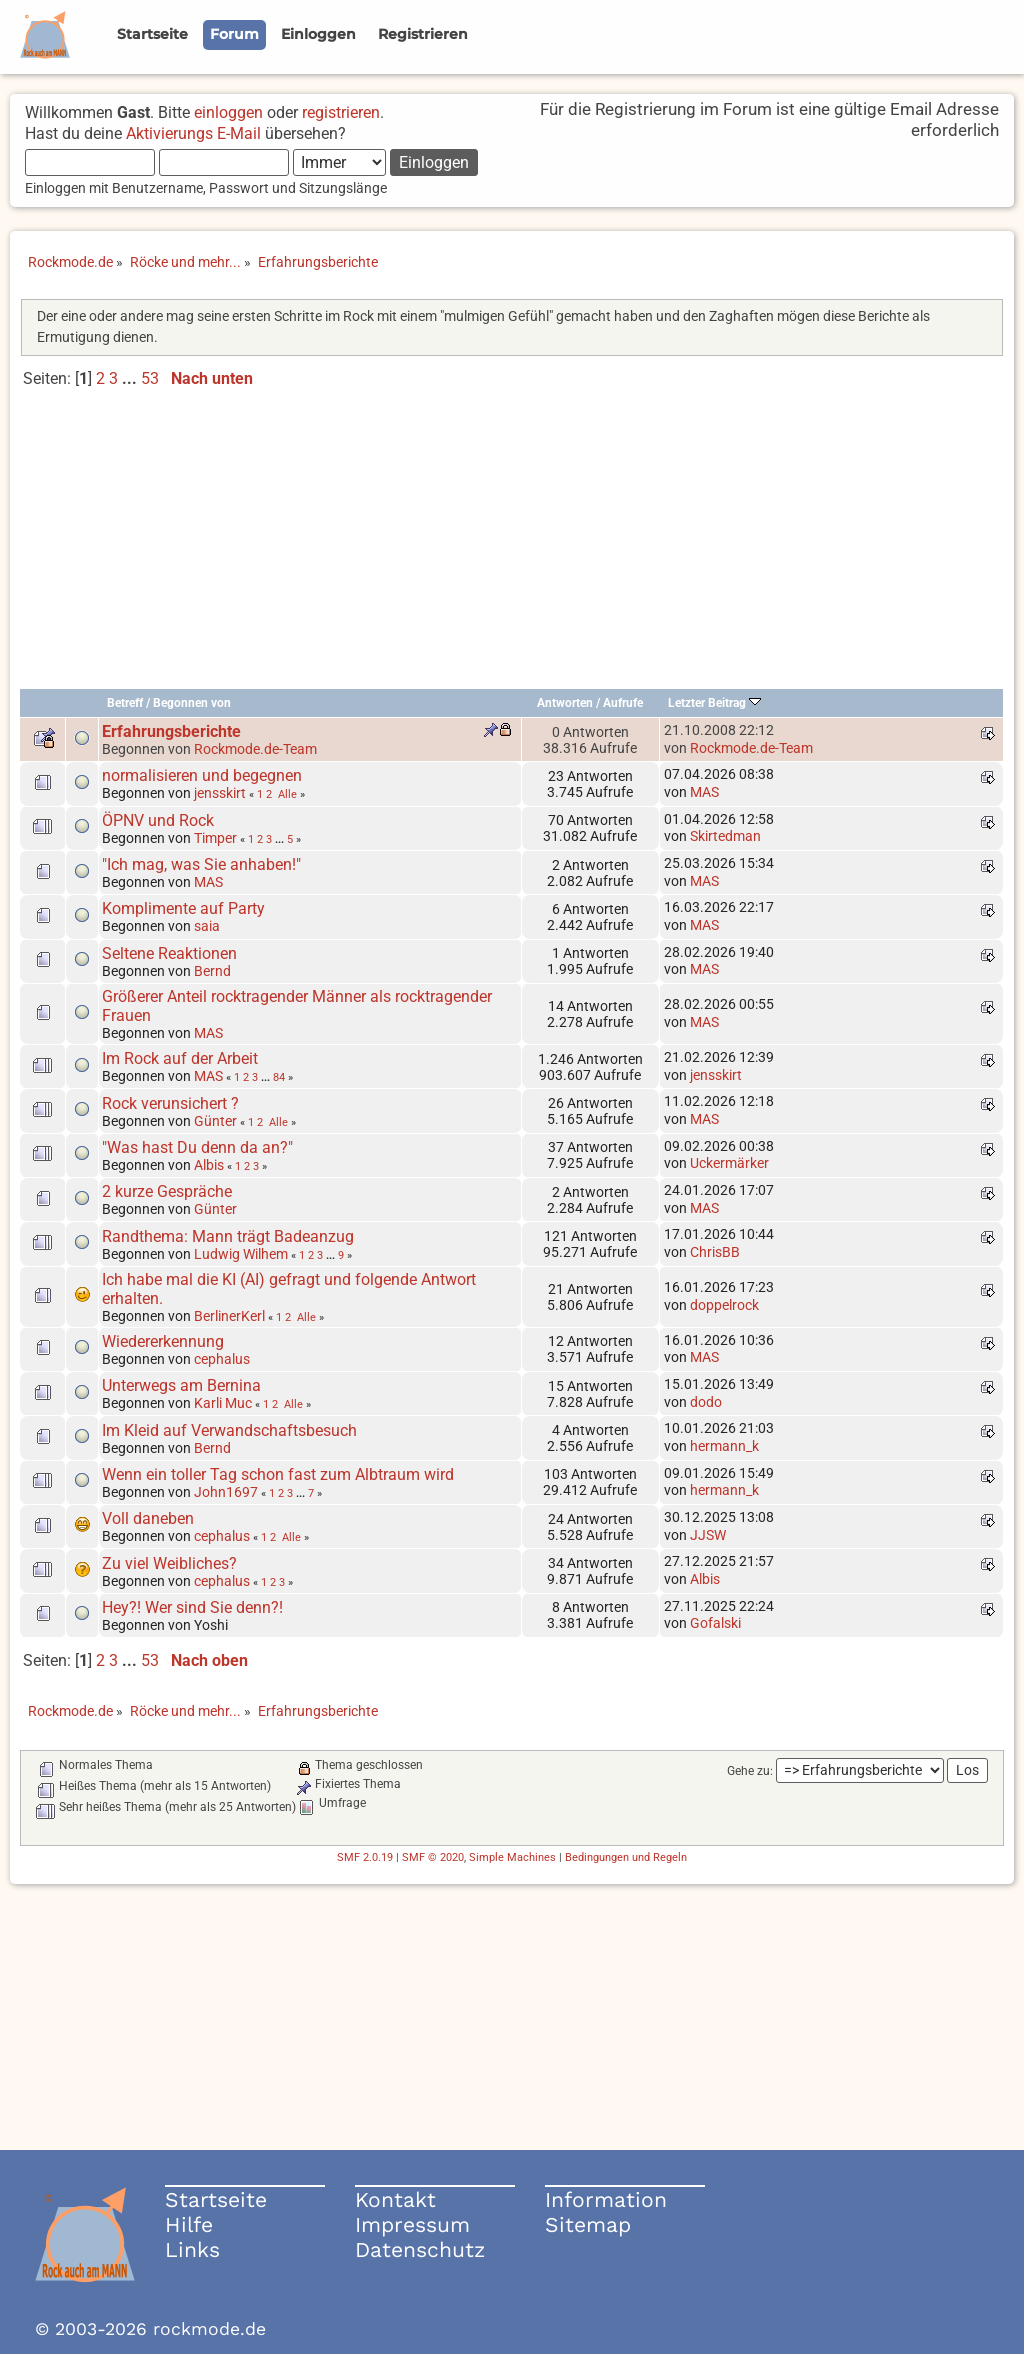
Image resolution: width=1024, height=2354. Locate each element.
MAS (704, 792)
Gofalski (715, 1623)
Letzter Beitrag (714, 703)
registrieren (341, 112)
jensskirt (220, 793)
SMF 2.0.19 (365, 1857)
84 (279, 1077)
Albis (209, 1165)
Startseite (216, 2199)
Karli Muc (223, 1403)
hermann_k (724, 1446)
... (131, 378)
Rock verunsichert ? (170, 1103)
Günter (215, 1121)
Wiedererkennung (163, 1341)
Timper (215, 838)
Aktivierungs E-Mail (193, 133)
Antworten (565, 703)
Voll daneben (148, 1518)
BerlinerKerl (229, 1316)
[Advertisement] (512, 547)
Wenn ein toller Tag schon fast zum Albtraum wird (278, 1474)
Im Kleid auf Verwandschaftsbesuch (229, 1430)
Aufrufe (623, 703)
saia (207, 926)
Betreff (125, 703)
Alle (287, 794)
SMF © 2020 (433, 1857)
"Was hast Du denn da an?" (197, 1147)
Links (192, 2249)
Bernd (212, 971)
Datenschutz (420, 2249)
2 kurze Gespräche (167, 1191)
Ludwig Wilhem (241, 1254)
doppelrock (724, 1305)
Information (606, 2199)
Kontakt (395, 2199)
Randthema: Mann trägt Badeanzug (228, 1236)
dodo (706, 1402)
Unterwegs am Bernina (181, 1385)
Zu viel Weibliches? (169, 1563)
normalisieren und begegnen (202, 775)
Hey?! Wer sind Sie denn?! (192, 1607)
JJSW (708, 1535)
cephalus (222, 1359)
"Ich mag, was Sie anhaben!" (201, 864)
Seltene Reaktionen (169, 953)
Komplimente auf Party (183, 908)
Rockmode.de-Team (255, 749)
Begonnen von (192, 703)
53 (150, 378)
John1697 (226, 1492)
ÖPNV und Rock (158, 820)
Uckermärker (729, 1163)
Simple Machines (512, 1857)
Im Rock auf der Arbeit (180, 1058)
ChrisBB (715, 1252)
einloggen (228, 112)
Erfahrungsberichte (171, 731)
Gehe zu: (750, 1771)
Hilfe (189, 2224)
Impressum (412, 2224)
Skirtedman (725, 836)
